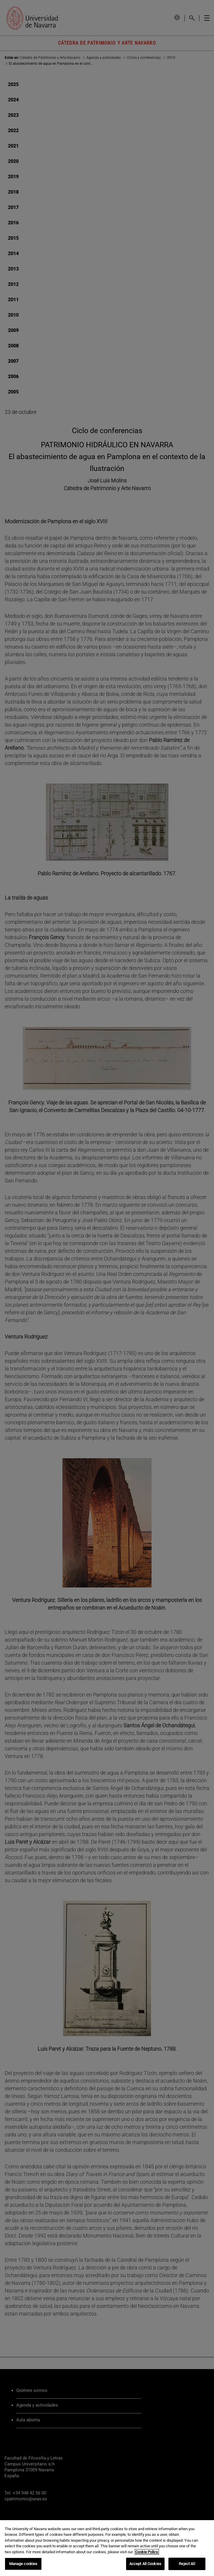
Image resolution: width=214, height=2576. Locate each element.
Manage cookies (23, 2564)
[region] (107, 2548)
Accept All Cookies (145, 2564)
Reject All (187, 2564)
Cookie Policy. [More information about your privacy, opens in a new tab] (146, 2552)
